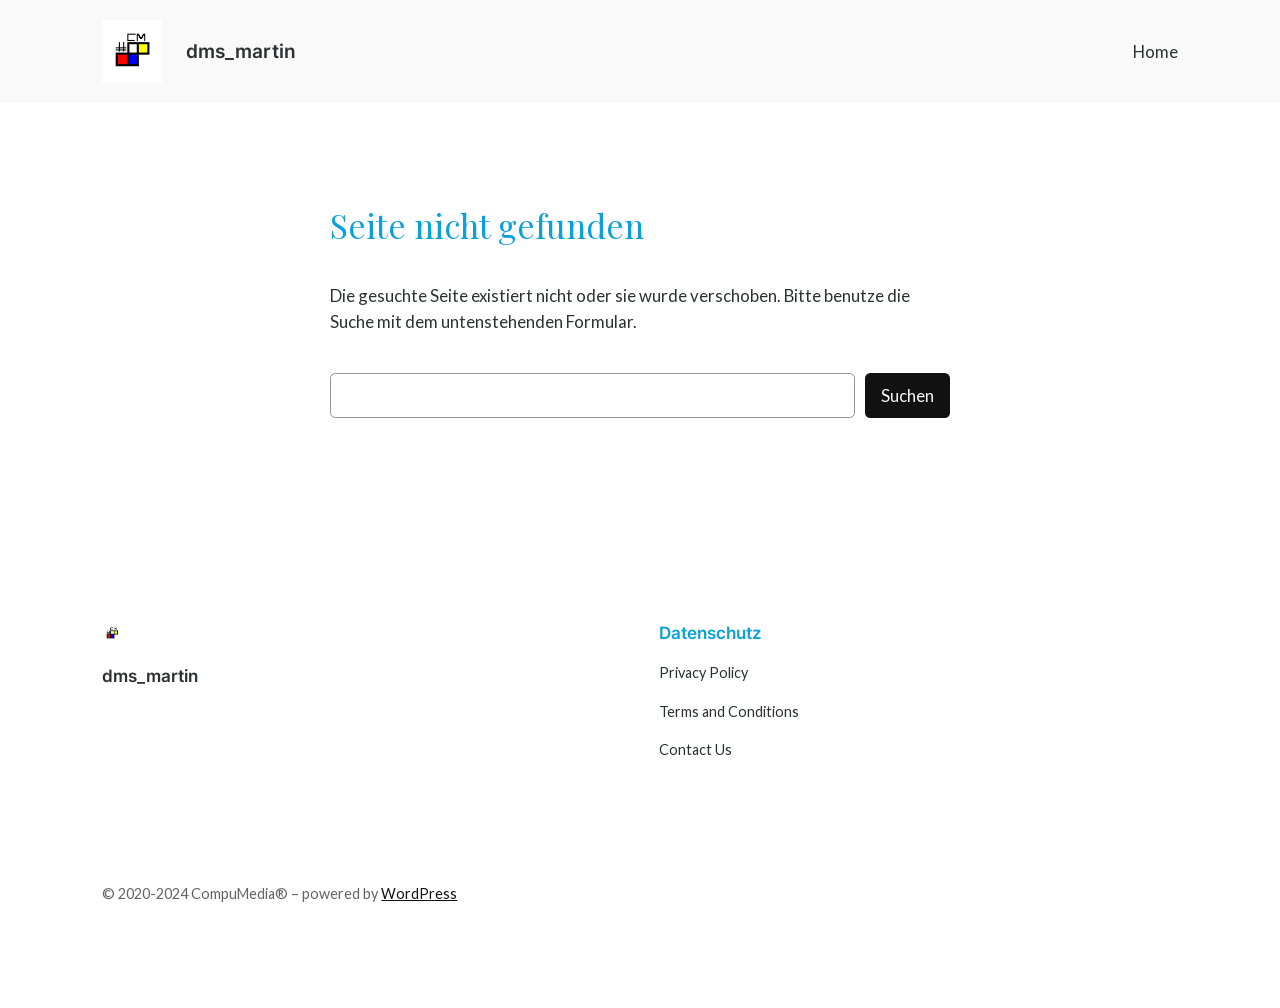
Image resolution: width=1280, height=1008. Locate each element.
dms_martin (241, 51)
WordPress (419, 893)
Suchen (907, 395)
